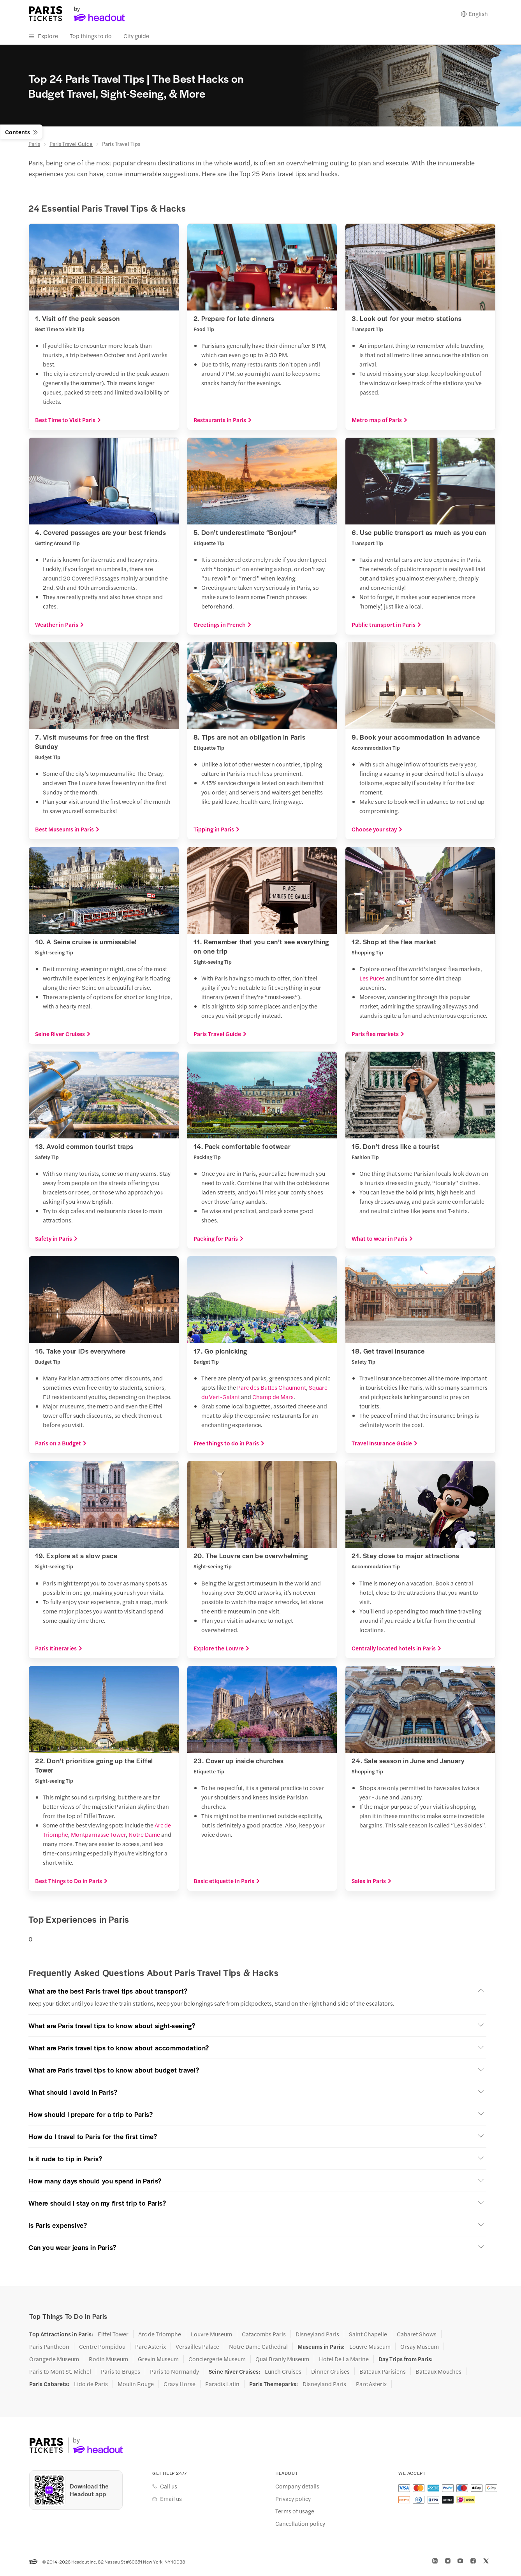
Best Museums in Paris (67, 833)
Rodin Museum (108, 2363)
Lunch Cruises (283, 2375)
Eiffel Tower (113, 2338)
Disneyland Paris (317, 2338)
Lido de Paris (91, 2388)
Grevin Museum (158, 2363)
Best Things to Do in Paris (71, 1884)
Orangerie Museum (54, 2363)
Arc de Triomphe (159, 2338)
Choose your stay (377, 833)
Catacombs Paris (264, 2338)
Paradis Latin (222, 2388)
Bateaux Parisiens (382, 2375)
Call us (168, 2490)
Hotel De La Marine (344, 2363)
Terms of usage (294, 2515)
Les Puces (372, 982)
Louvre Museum (211, 2338)
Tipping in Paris (217, 833)
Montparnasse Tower (98, 1838)
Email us (171, 2502)
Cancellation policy (300, 2527)
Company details (297, 2490)
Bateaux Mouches (438, 2375)
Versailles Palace (197, 2350)
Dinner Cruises (330, 2375)
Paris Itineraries (59, 1651)
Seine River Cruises (63, 1038)
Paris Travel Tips (121, 147)
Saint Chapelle (368, 2338)
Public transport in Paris (386, 628)
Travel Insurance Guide (385, 1447)
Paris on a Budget (61, 1447)
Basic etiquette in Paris (227, 1884)
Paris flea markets (378, 1038)
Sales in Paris (372, 1884)
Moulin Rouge (136, 2388)
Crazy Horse (179, 2388)
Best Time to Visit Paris (68, 424)
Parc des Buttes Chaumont (271, 1391)
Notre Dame (144, 1838)
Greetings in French (223, 628)
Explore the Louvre (222, 1651)
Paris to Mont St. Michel (60, 2375)
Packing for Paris (219, 1242)
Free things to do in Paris (229, 1447)
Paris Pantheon (49, 2350)
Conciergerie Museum (217, 2363)
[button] (257, 1994)
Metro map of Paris (380, 424)
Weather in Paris (59, 628)
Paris (34, 147)
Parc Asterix (150, 2350)
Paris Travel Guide (71, 147)
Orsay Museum (419, 2350)
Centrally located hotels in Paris (397, 1651)
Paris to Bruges (120, 2375)
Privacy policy (293, 2502)
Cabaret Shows (417, 2338)
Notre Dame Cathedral (258, 2350)
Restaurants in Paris (223, 424)
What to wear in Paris (382, 1242)
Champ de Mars (273, 1400)
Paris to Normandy (174, 2375)
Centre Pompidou (102, 2350)
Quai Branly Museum (282, 2363)
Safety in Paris (56, 1242)
